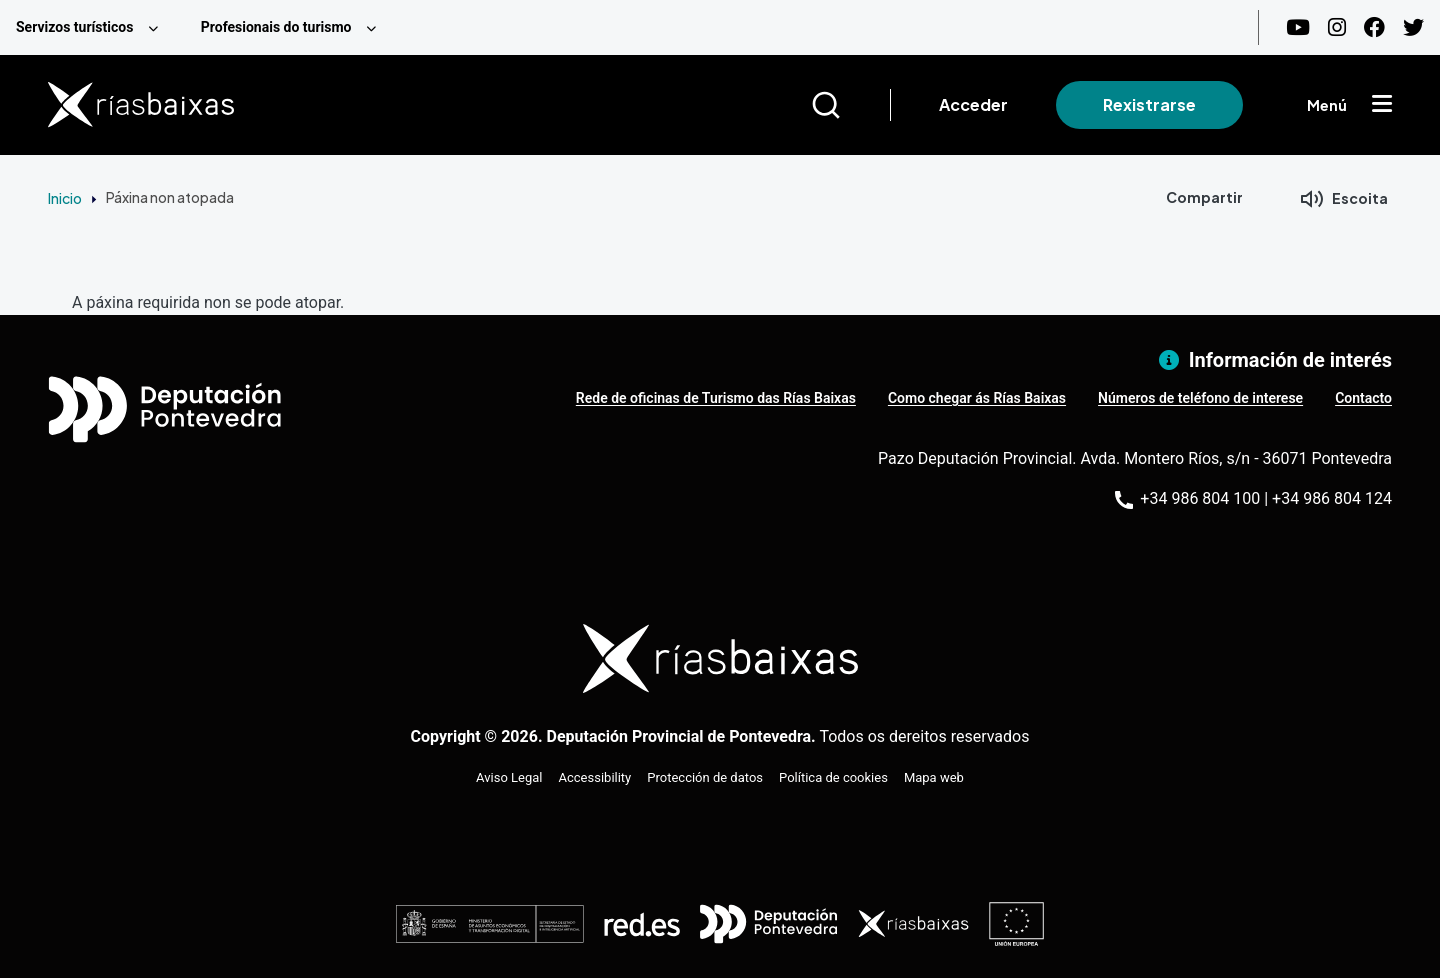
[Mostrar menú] (1382, 105)
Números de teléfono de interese (1200, 398)
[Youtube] (1298, 27)
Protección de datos (705, 777)
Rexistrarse (1149, 104)
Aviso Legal (509, 777)
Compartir (1204, 197)
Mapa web (934, 777)
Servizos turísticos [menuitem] (74, 27)
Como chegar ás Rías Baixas (977, 398)
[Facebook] (1374, 27)
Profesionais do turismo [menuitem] (276, 27)
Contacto (1363, 398)
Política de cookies (833, 777)
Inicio (65, 198)
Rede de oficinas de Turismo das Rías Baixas (716, 398)
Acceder (973, 104)
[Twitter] (1413, 27)
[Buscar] (850, 105)
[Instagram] (1337, 27)
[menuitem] (92, 27)
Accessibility (595, 777)
